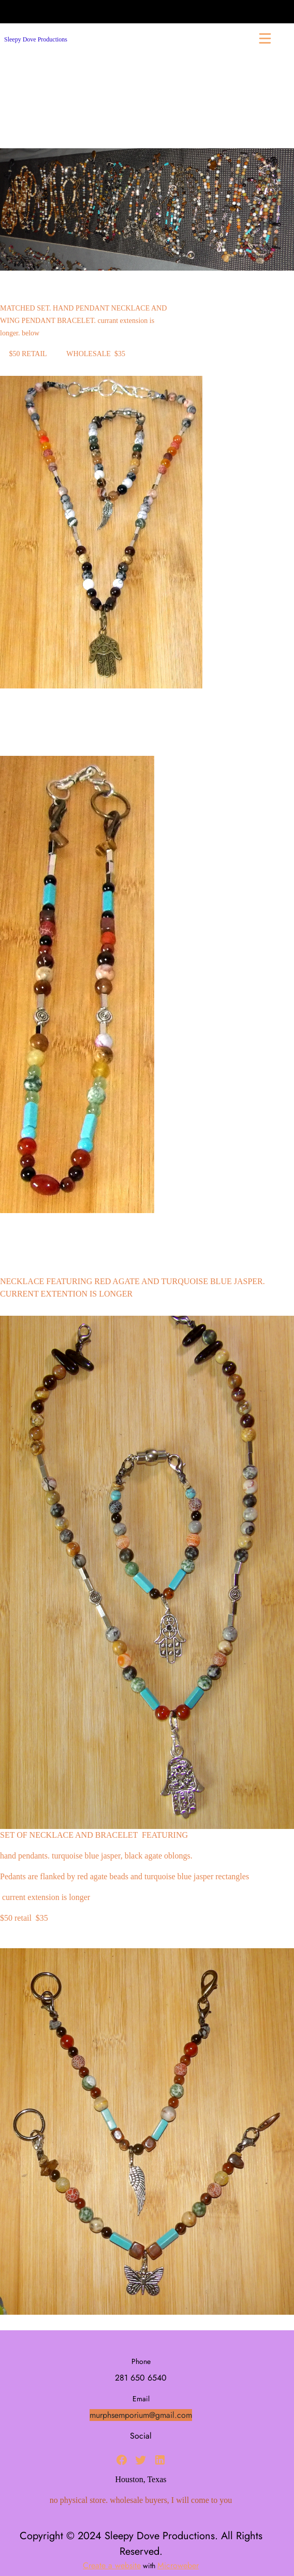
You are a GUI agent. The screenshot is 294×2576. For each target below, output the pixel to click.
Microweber (178, 2565)
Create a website (112, 2565)
